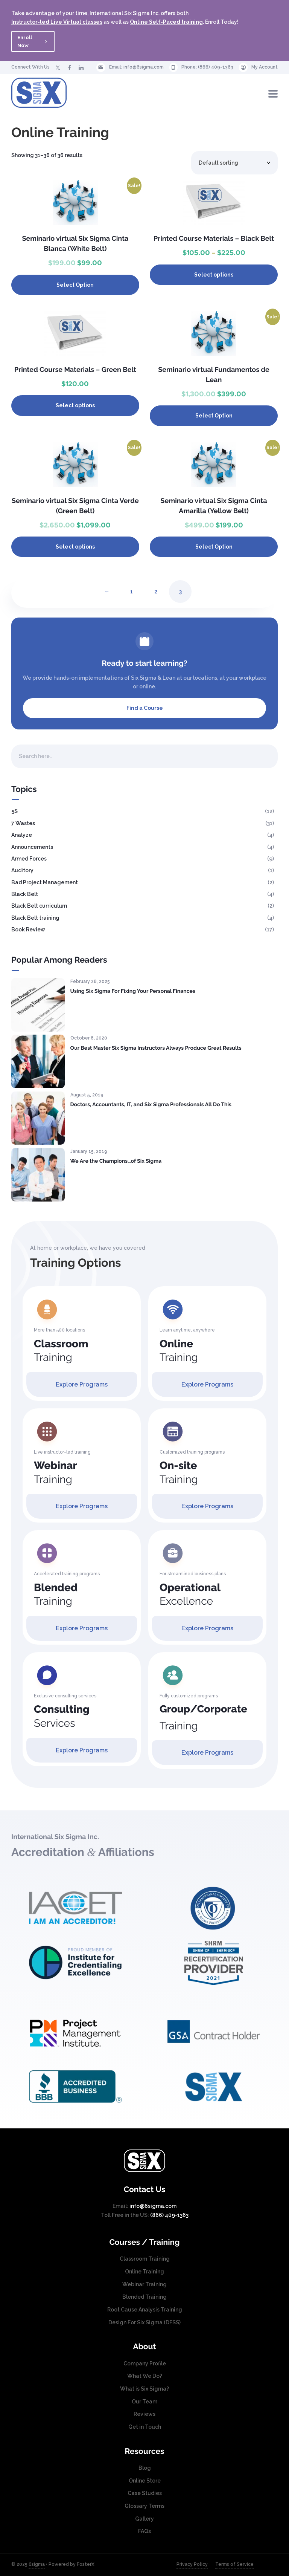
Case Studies (145, 2493)
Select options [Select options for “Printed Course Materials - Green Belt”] (75, 405)
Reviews (144, 2414)
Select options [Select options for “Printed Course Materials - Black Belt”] (213, 275)
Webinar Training (144, 2284)
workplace (252, 678)
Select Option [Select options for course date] (75, 285)
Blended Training (144, 2297)
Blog (144, 2468)
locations (205, 678)
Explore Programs (82, 1384)
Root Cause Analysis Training (144, 2310)
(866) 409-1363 (215, 67)
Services (62, 1716)
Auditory (22, 870)
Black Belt (24, 894)
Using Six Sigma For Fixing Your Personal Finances (132, 991)
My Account (264, 67)
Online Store (145, 2481)
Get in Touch (144, 2427)
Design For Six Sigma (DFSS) (144, 2322)
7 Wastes (23, 823)
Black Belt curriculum (39, 906)
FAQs (144, 2531)
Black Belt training (35, 918)
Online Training (144, 2272)
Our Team (144, 2402)
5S (14, 811)
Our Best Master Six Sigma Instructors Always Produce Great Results (156, 1048)
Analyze (21, 835)
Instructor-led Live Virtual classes (56, 22)
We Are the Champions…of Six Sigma (116, 1161)
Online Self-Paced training (166, 22)
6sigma (37, 2564)
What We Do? (144, 2376)
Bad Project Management (44, 882)
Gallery (144, 2519)
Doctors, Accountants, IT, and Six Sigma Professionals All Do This (150, 1105)
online (147, 686)
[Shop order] (234, 163)
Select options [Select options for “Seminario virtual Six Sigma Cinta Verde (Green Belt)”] (75, 547)
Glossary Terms (144, 2506)
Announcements (32, 847)
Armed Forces (29, 859)
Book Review (28, 929)
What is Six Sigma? (144, 2389)
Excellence (190, 1594)
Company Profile (144, 2363)
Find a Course (144, 708)
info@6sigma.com (143, 67)
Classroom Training (145, 2259)
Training (61, 1350)
